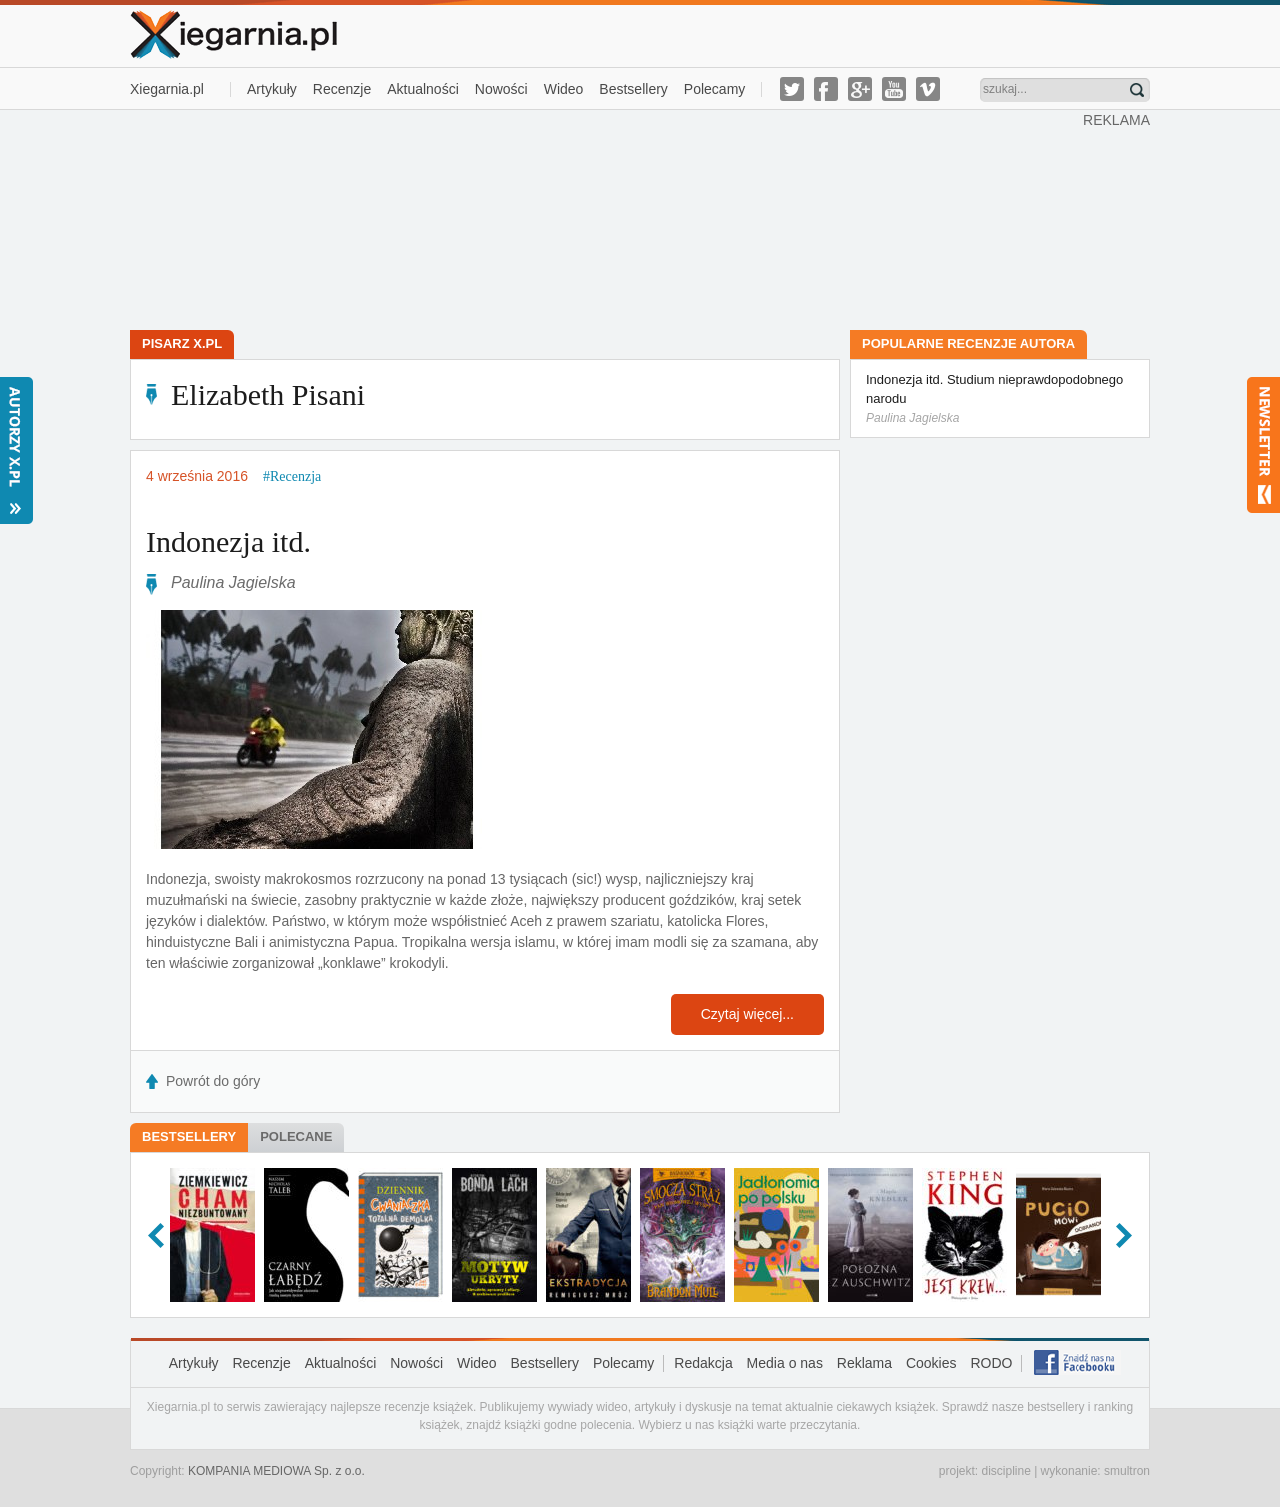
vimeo (928, 89)
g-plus (860, 89)
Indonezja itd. (228, 541)
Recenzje (342, 89)
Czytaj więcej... (747, 1014)
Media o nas (785, 1363)
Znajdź (1137, 90)
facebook (826, 89)
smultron (1127, 1471)
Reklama (864, 1363)
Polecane (296, 1136)
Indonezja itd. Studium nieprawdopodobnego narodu (1000, 399)
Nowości (501, 89)
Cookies (931, 1363)
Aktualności (423, 89)
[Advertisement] (607, 218)
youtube (894, 89)
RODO (991, 1363)
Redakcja (703, 1363)
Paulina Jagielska (233, 582)
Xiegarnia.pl (167, 89)
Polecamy (714, 89)
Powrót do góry (213, 1081)
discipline (1005, 1471)
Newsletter (1263, 445)
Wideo (564, 89)
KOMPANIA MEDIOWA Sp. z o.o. (276, 1471)
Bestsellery (633, 89)
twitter (792, 89)
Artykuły (272, 89)
